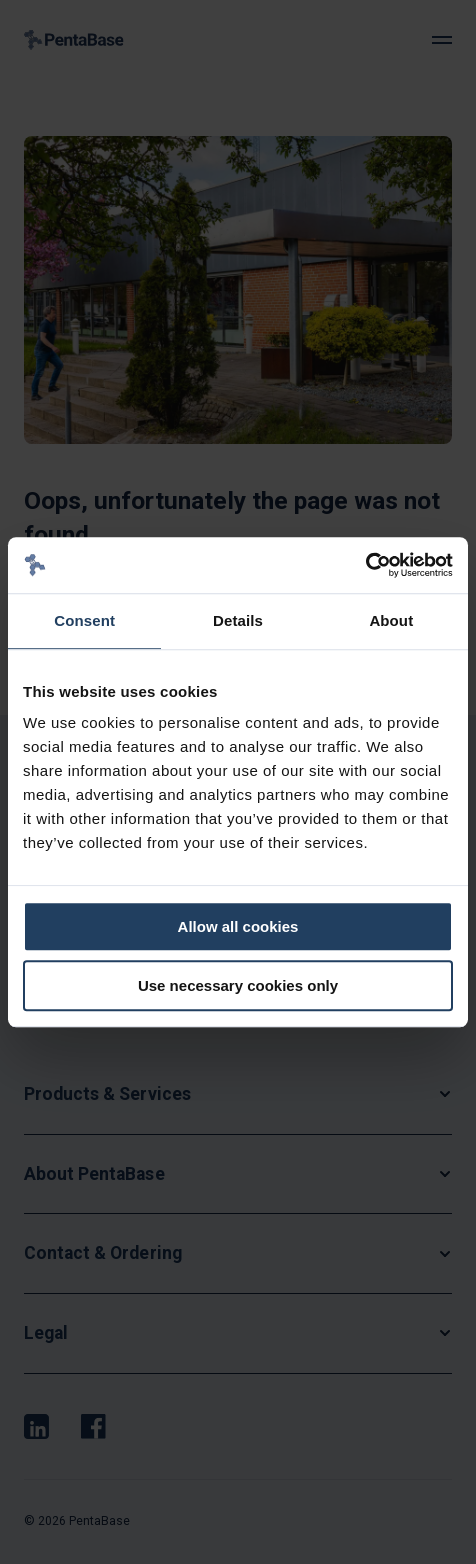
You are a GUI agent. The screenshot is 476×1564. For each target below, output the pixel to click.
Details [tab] (238, 620)
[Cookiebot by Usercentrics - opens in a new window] (365, 565)
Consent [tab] (84, 620)
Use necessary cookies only (238, 985)
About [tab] (391, 620)
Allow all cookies (238, 926)
